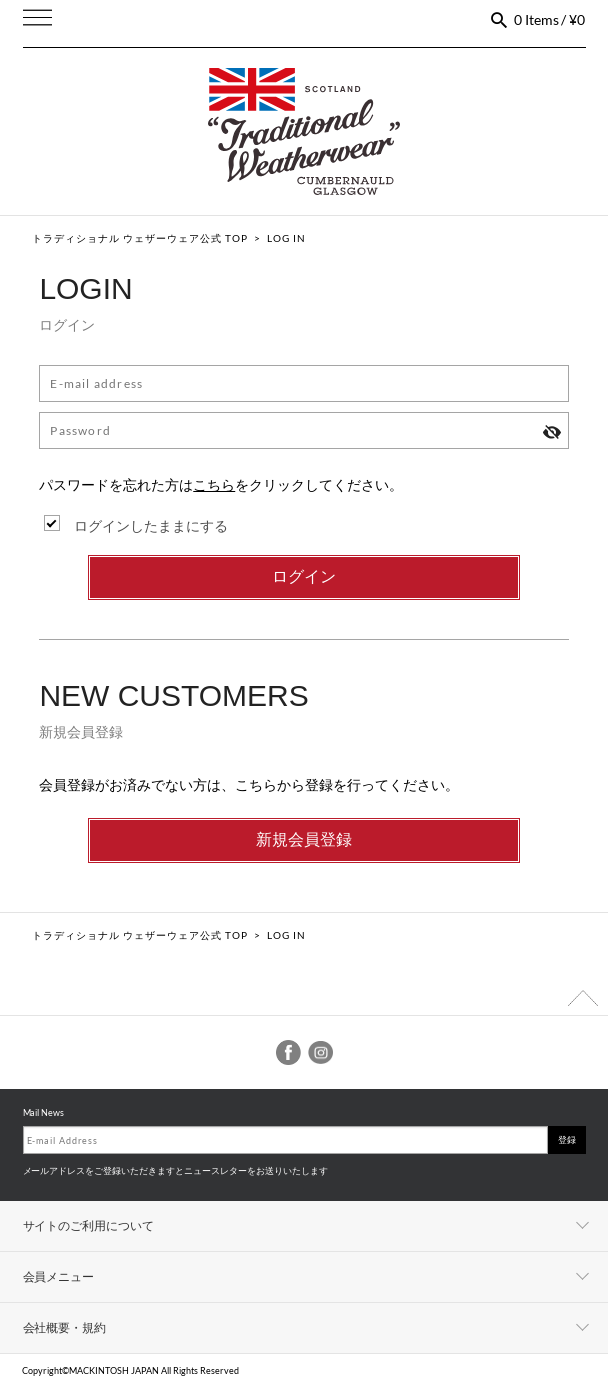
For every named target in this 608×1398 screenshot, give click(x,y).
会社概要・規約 (65, 1327)
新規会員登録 (304, 839)
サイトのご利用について (89, 1225)
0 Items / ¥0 (550, 19)
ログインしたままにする (151, 525)
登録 (567, 1139)
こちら (214, 484)
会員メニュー (59, 1276)
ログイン (304, 576)
